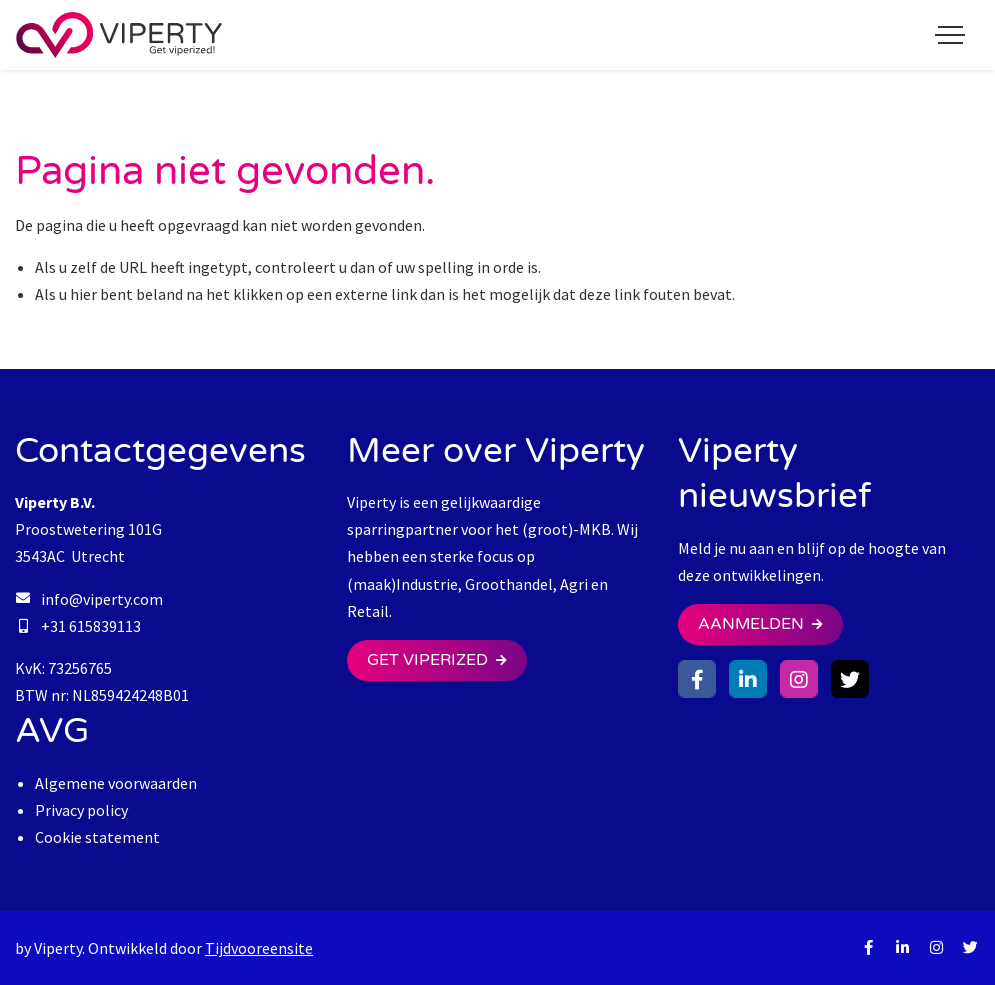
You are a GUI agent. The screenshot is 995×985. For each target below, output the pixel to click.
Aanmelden (751, 624)
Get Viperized (427, 660)
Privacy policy (81, 810)
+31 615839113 (91, 626)
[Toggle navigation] (950, 35)
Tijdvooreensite (259, 948)
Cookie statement (97, 837)
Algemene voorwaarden (116, 783)
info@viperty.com (102, 599)
